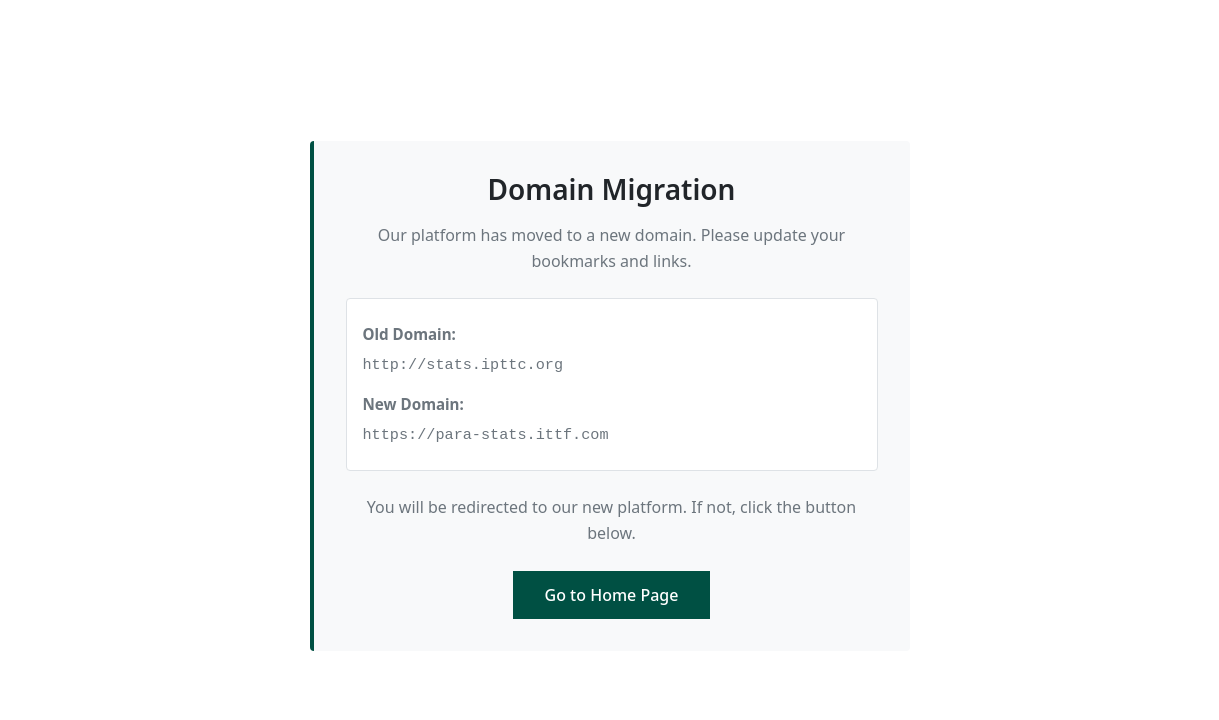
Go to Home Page (612, 595)
